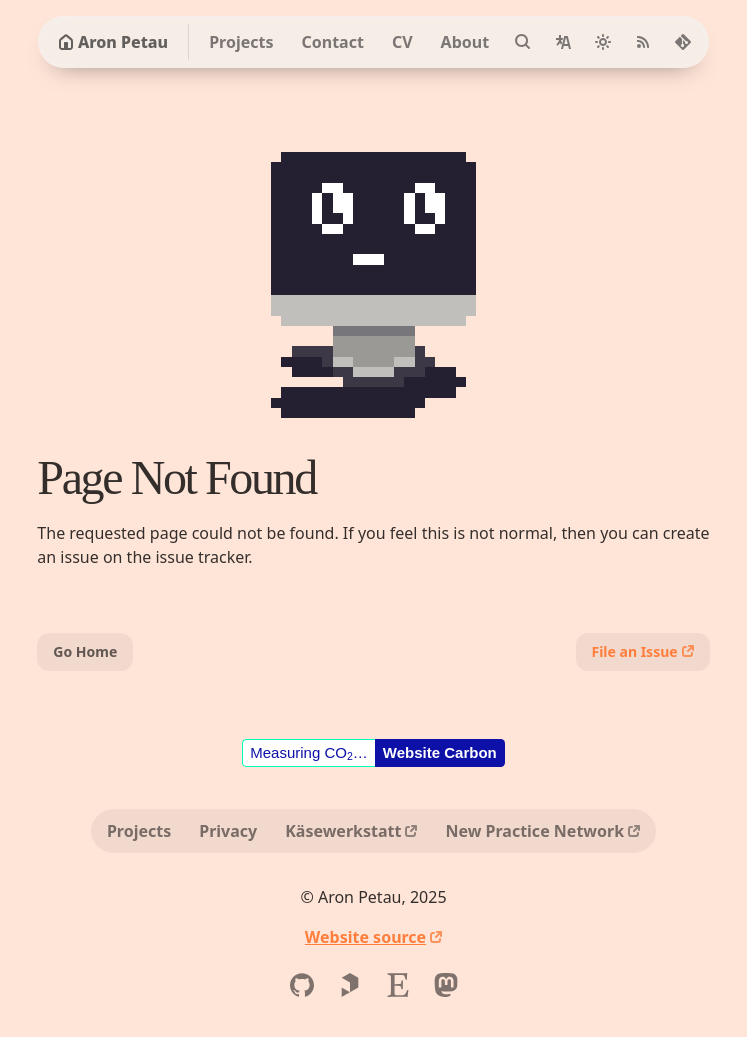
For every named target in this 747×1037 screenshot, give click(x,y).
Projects (241, 42)
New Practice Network (534, 831)
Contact (332, 42)
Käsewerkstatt (343, 831)
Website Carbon (440, 752)
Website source (365, 937)
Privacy (228, 831)
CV (402, 42)
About (465, 42)
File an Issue (635, 651)
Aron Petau (113, 42)
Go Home (85, 651)
